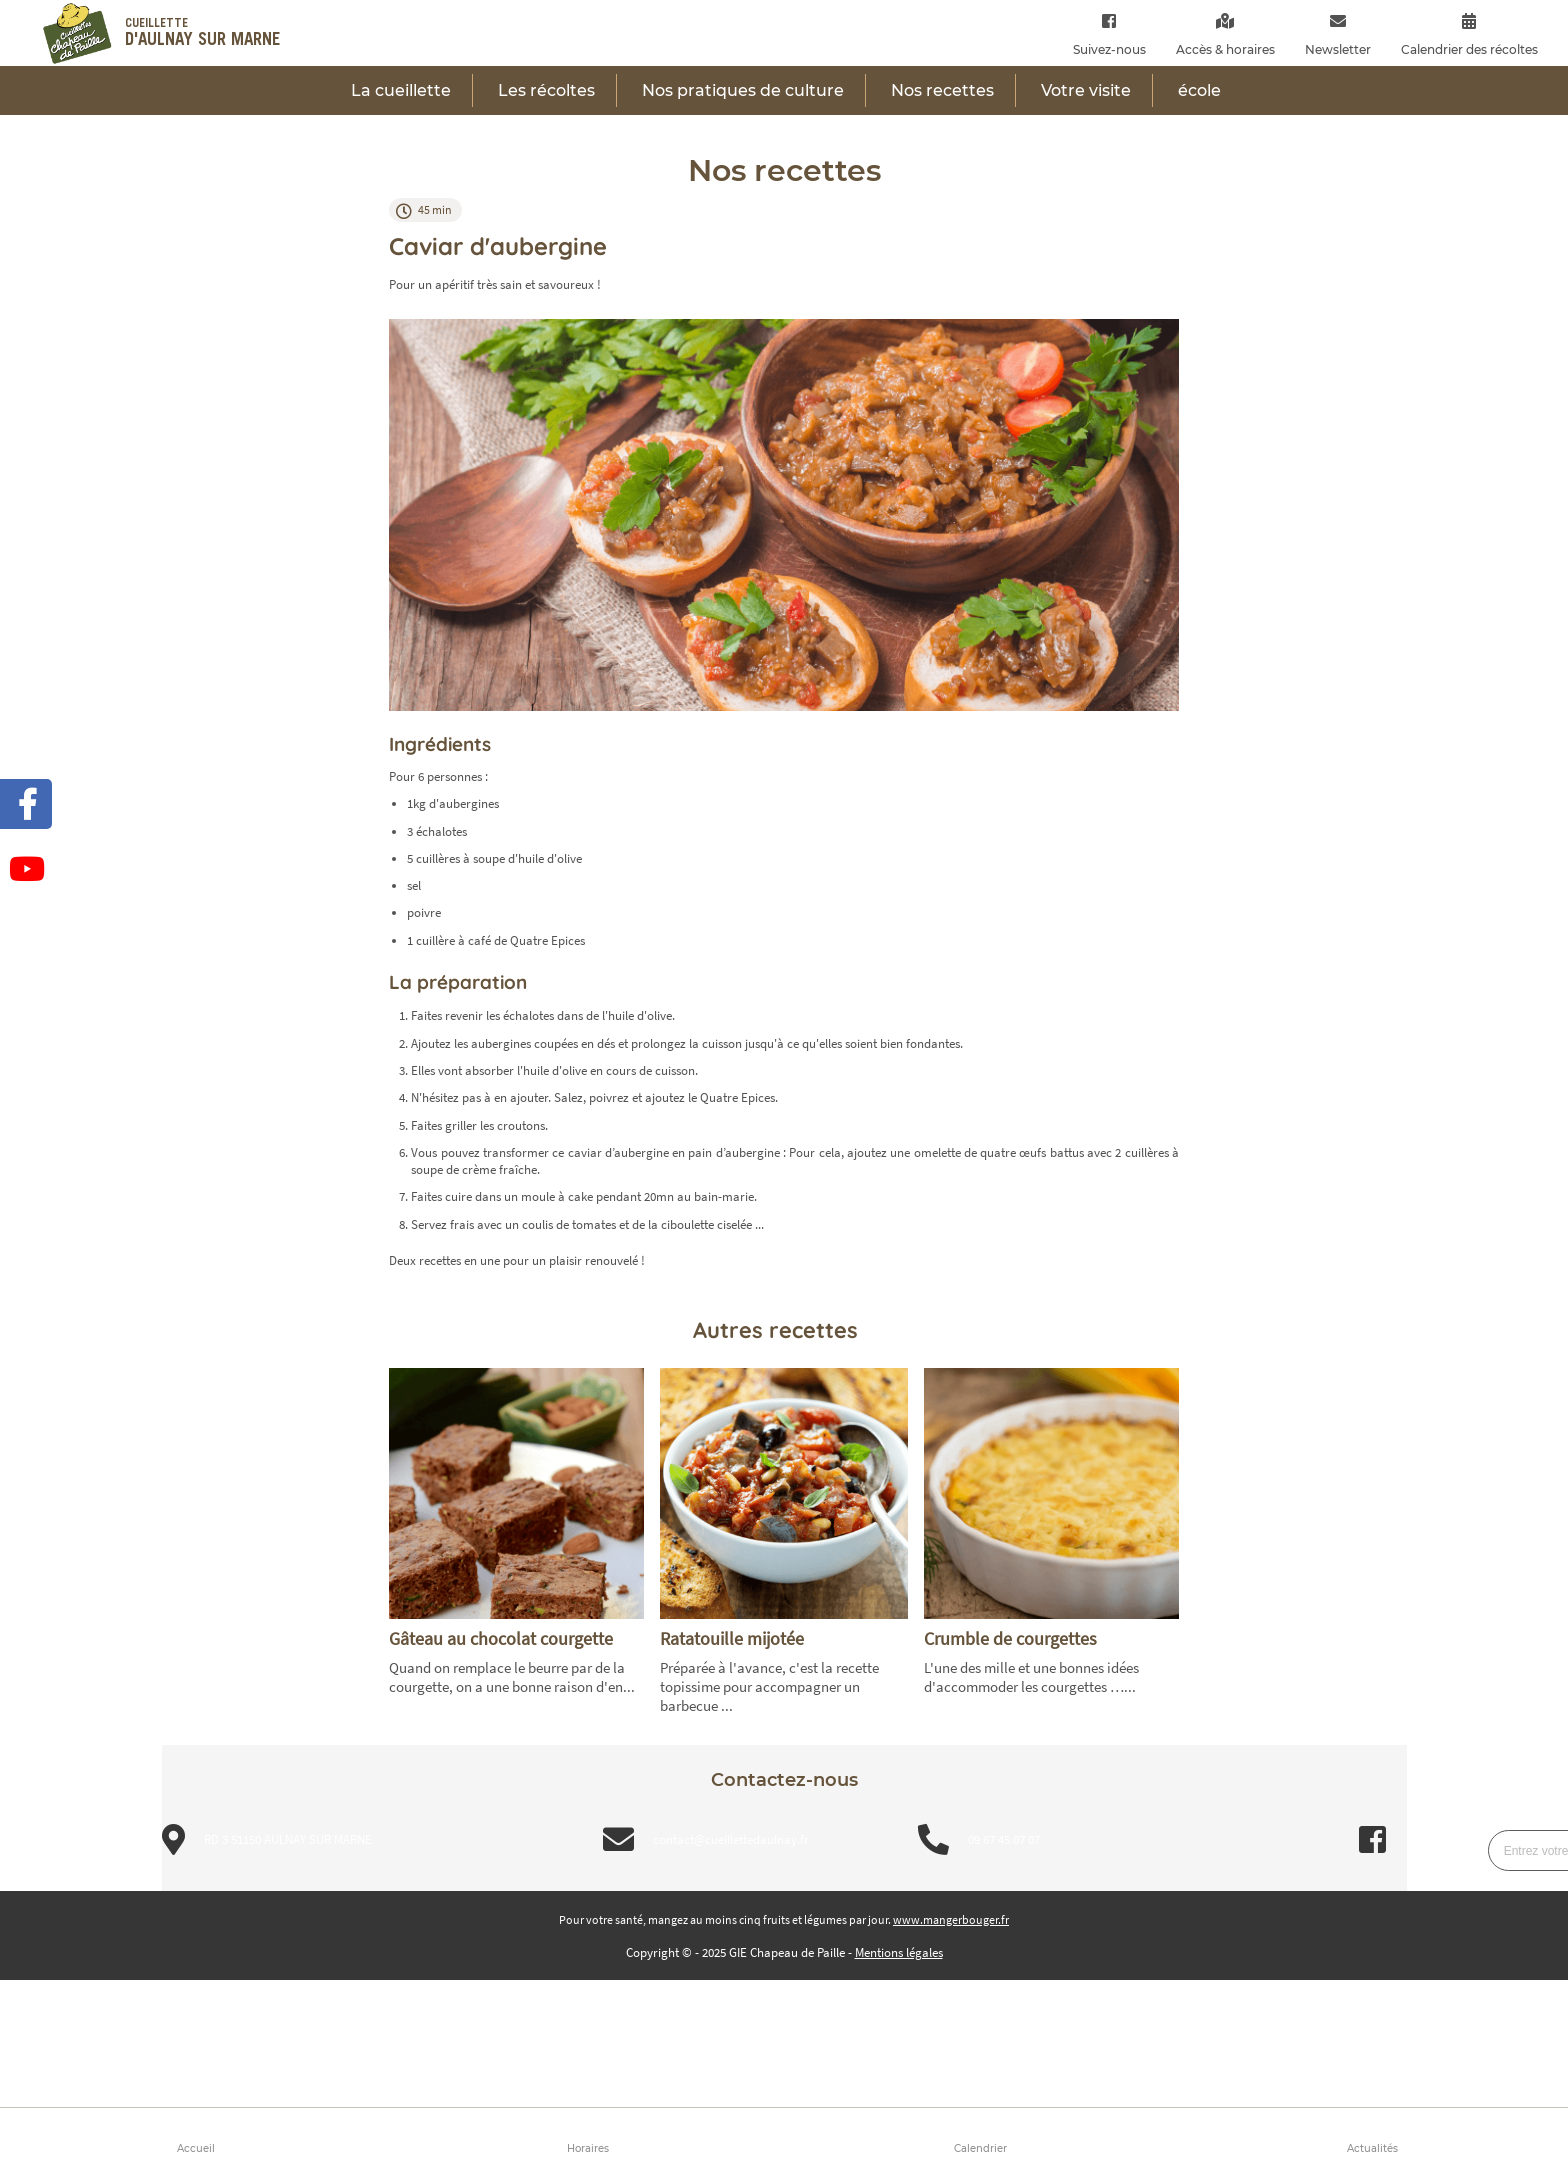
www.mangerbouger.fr (951, 1919)
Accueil (196, 2148)
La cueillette (401, 90)
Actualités (1372, 2148)
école (1199, 90)
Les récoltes (546, 90)
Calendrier (980, 2148)
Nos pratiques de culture (743, 90)
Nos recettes (942, 90)
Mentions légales (899, 1952)
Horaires (588, 2148)
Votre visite (1086, 90)
